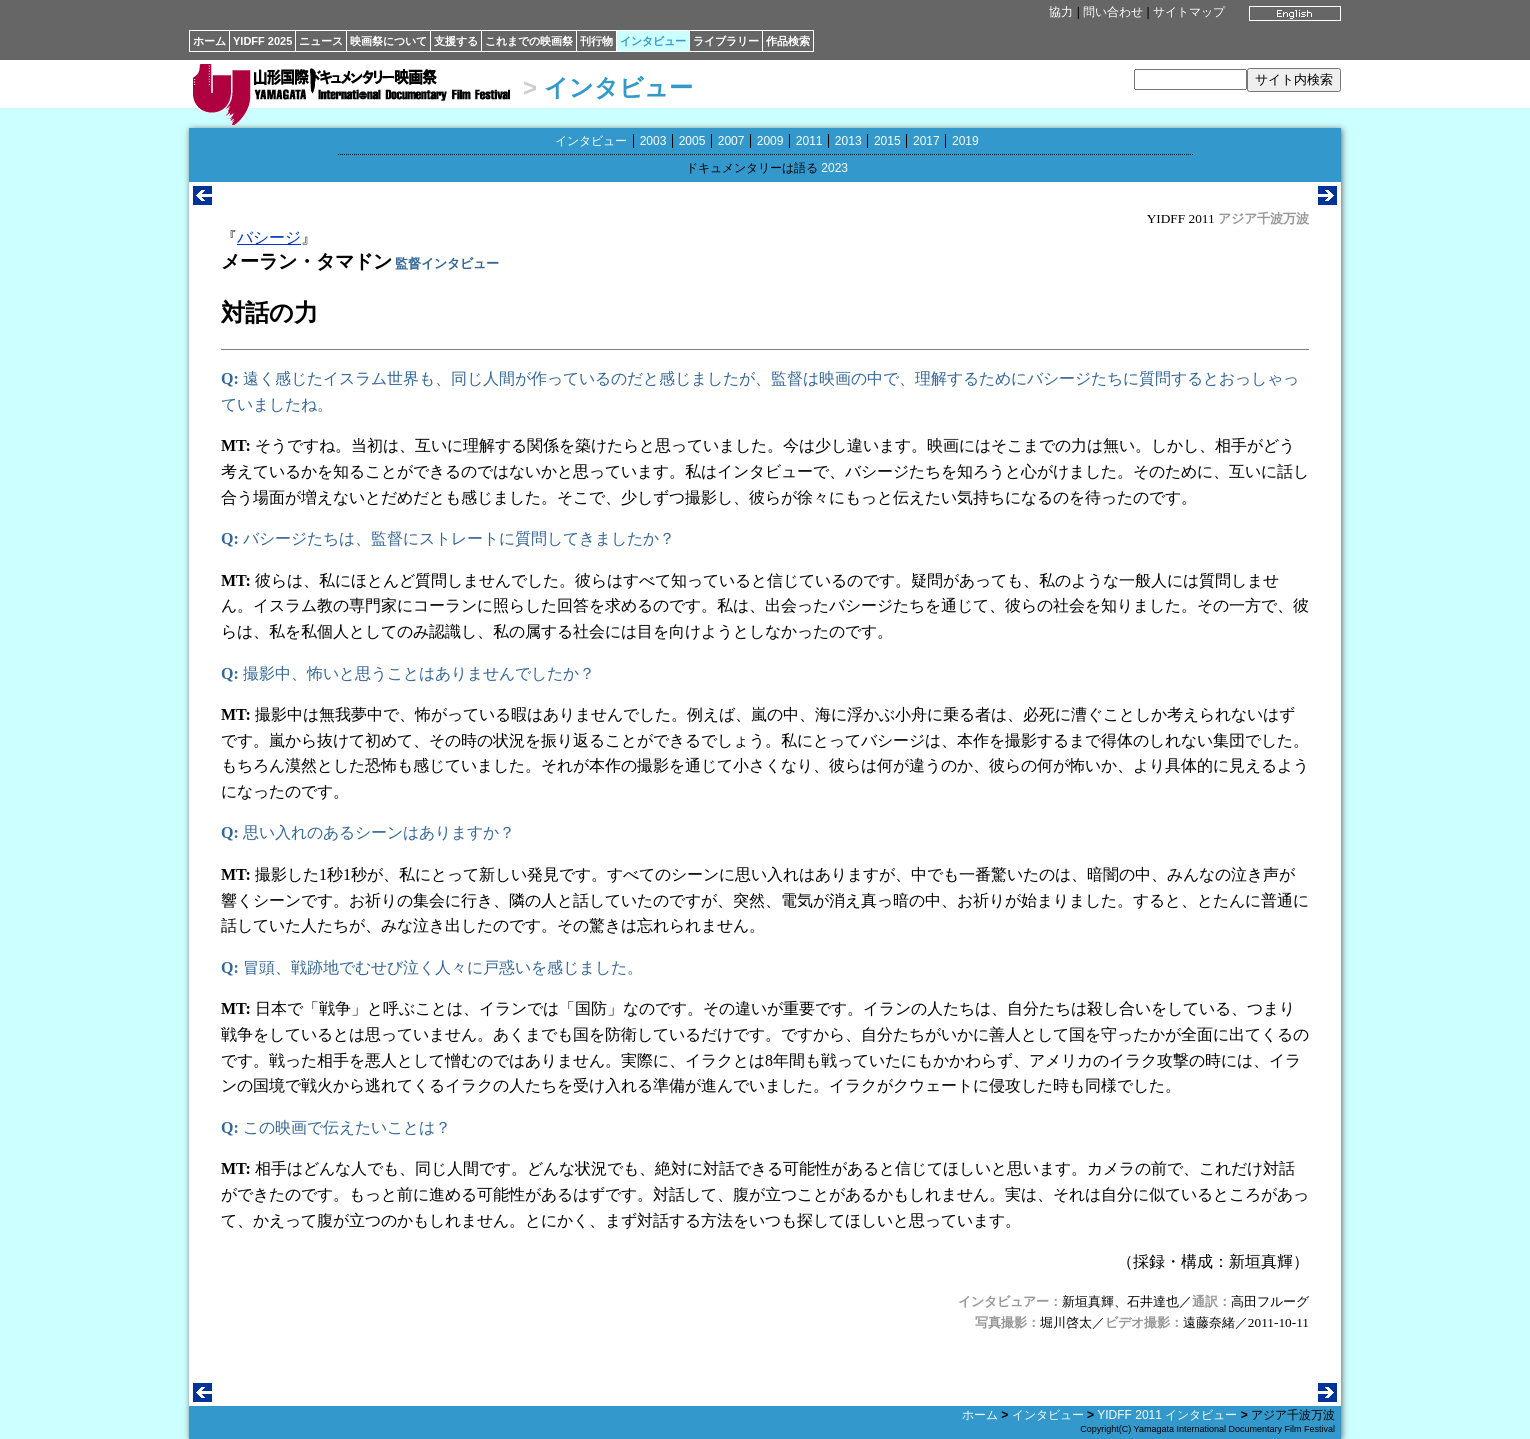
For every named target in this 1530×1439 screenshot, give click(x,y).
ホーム (209, 41)
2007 (731, 141)
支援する (456, 41)
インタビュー (653, 41)
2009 (770, 141)
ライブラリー (726, 41)
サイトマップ (1189, 12)
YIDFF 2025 (262, 41)
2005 (692, 141)
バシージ (269, 237)
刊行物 (596, 41)
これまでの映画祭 (529, 41)
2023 (834, 168)
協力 (1061, 12)
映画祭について (388, 41)
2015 (887, 141)
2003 (653, 141)
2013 (848, 141)
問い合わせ (1113, 12)
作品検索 (788, 41)
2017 (926, 141)
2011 (809, 141)
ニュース (321, 41)
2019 (965, 141)
